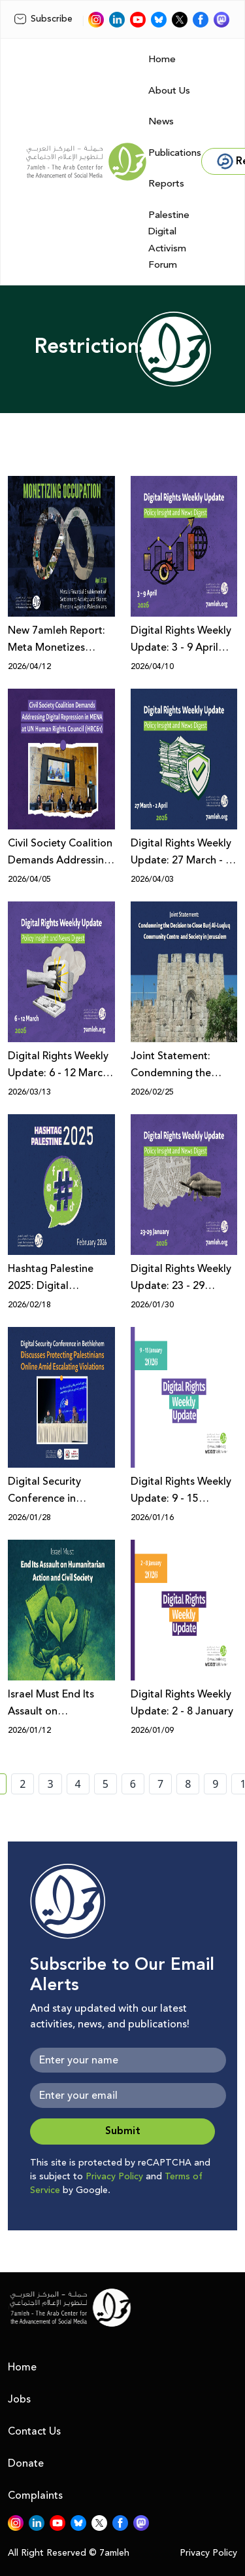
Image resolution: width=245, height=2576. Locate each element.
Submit (122, 2131)
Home (162, 59)
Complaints (35, 2495)
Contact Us (34, 2431)
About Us (169, 90)
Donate (26, 2463)
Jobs (19, 2399)
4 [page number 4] (78, 1784)
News (161, 121)
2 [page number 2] (22, 1784)
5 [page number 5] (105, 1784)
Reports (166, 183)
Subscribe (43, 19)
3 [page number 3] (50, 1784)
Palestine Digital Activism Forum (168, 240)
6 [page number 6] (133, 1784)
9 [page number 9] (215, 1784)
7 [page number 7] (160, 1784)
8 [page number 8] (188, 1784)
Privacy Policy (114, 2176)
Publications (174, 152)
